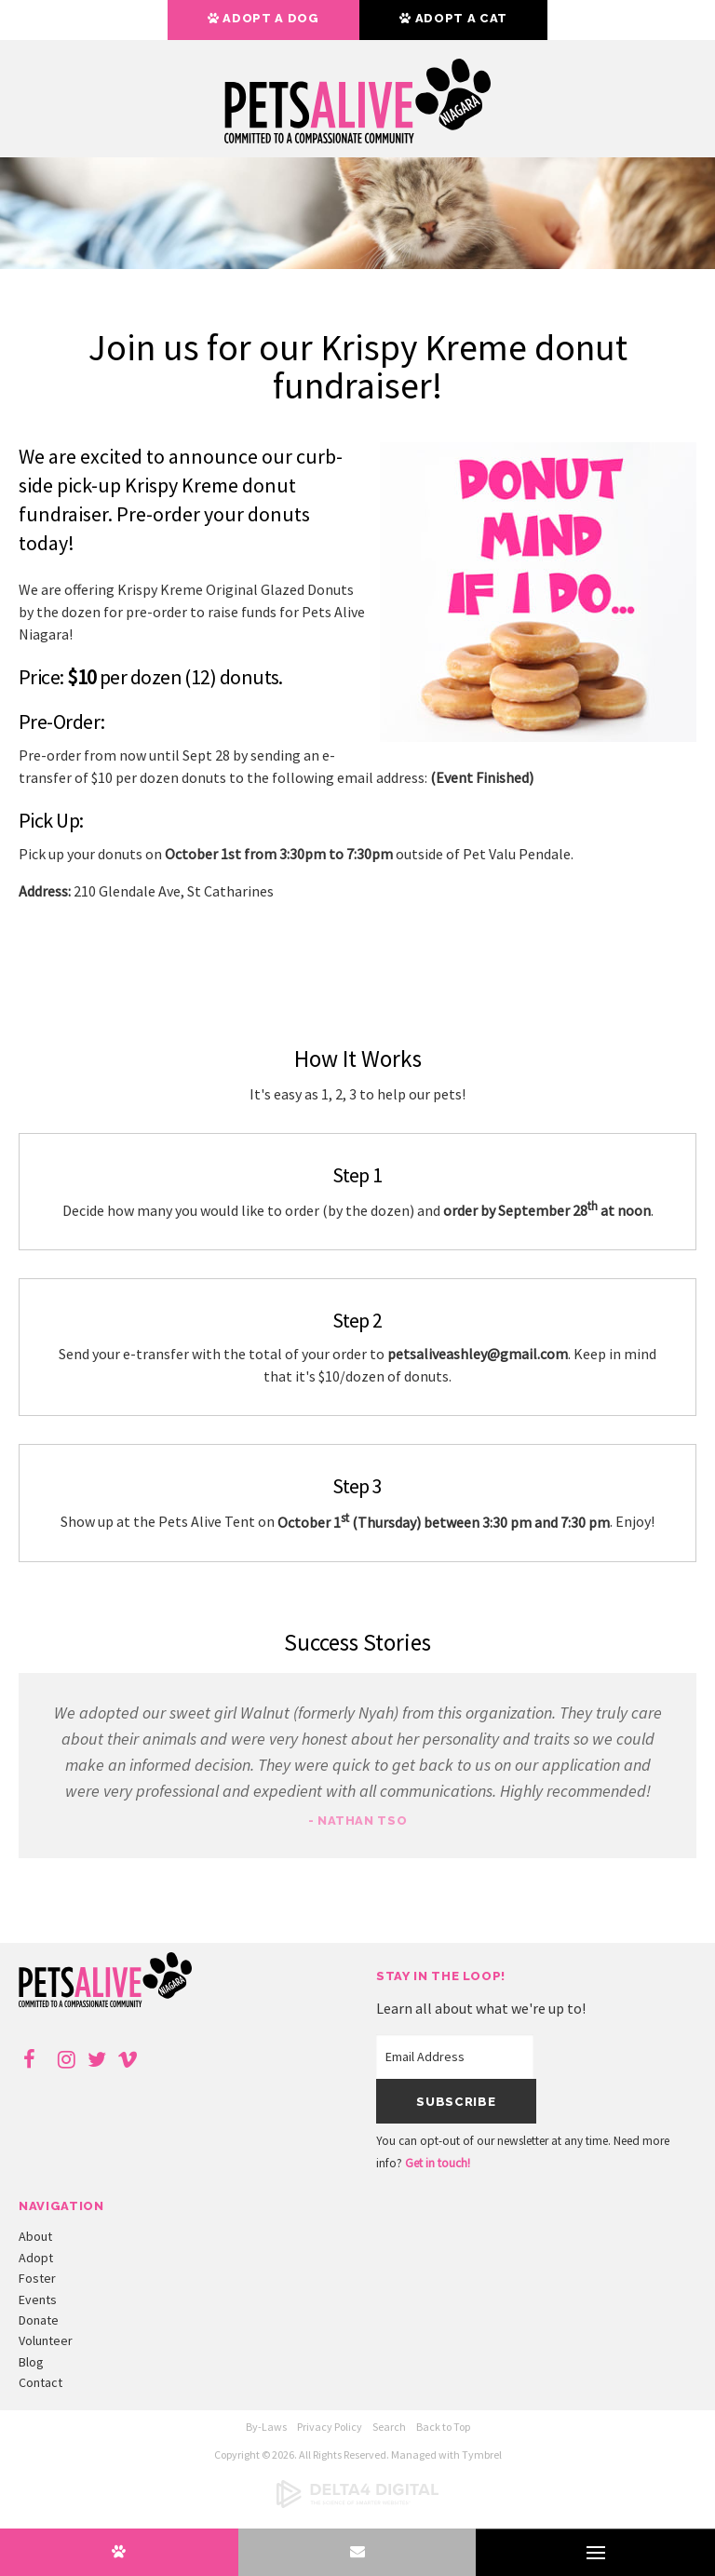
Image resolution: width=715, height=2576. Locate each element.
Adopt (36, 2257)
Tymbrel (482, 2454)
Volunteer (46, 2340)
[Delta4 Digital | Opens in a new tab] (357, 2504)
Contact (40, 2382)
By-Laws (266, 2427)
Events (38, 2299)
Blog (31, 2361)
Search (389, 2427)
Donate (39, 2320)
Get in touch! (437, 2163)
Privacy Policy (329, 2427)
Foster (37, 2278)
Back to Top (443, 2427)
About (35, 2236)
